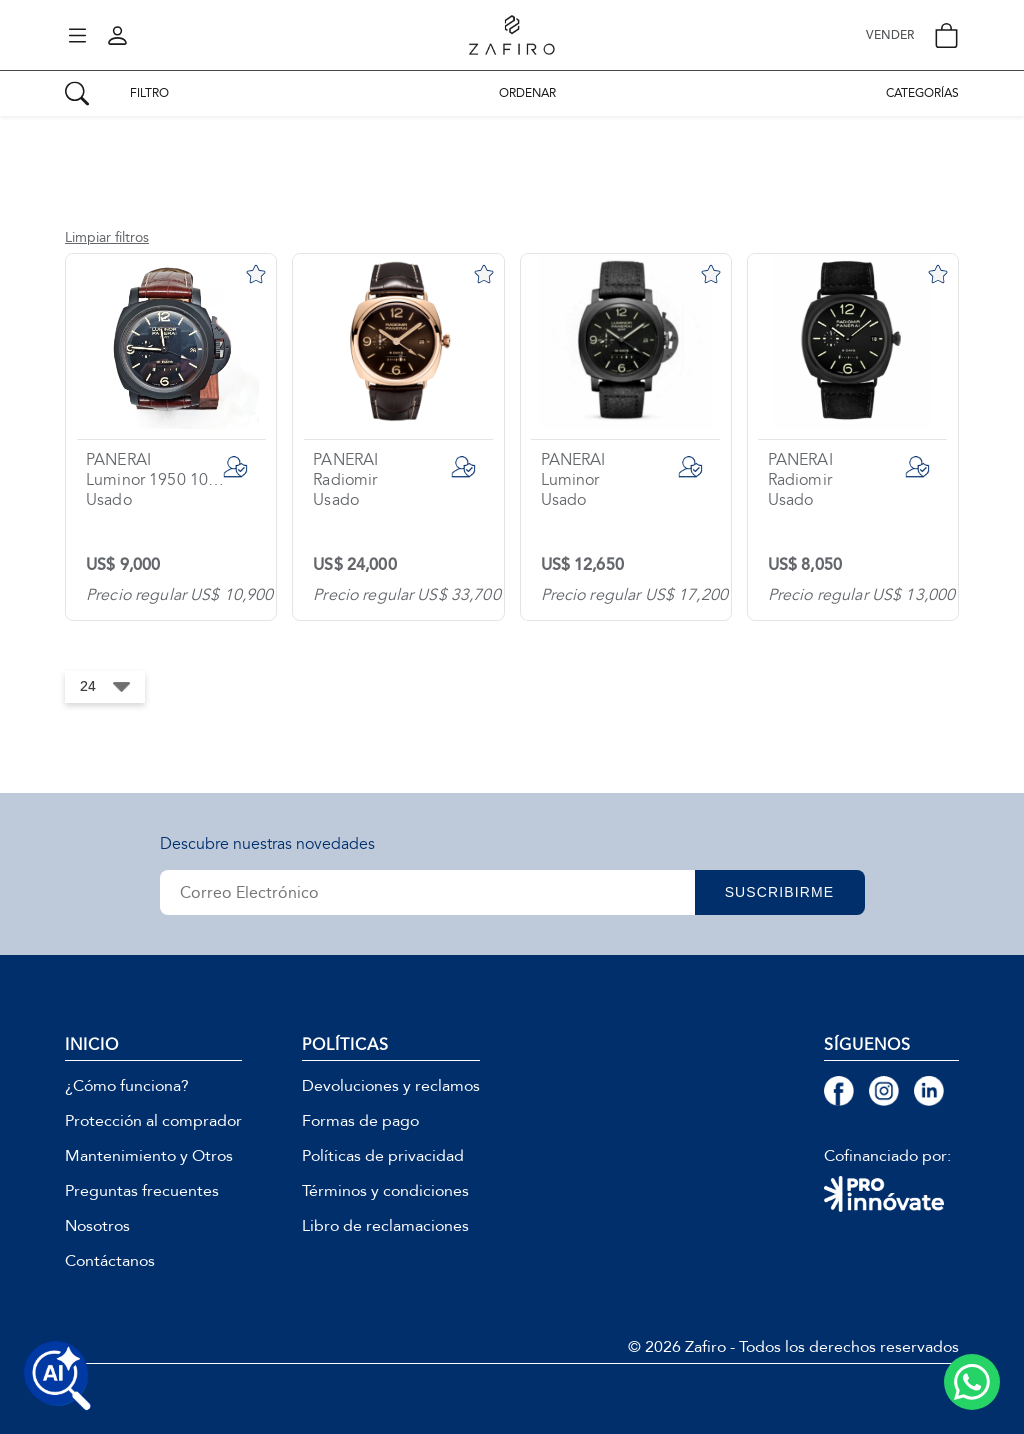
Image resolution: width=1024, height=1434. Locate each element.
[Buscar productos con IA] (58, 1376)
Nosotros (97, 1226)
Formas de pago (360, 1121)
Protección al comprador (153, 1121)
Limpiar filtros (107, 238)
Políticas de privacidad (383, 1156)
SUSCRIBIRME (780, 892)
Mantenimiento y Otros (149, 1156)
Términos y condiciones (385, 1191)
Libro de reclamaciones (385, 1226)
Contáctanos (110, 1261)
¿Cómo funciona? (127, 1086)
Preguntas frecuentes (142, 1191)
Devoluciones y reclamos (391, 1086)
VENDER (890, 35)
